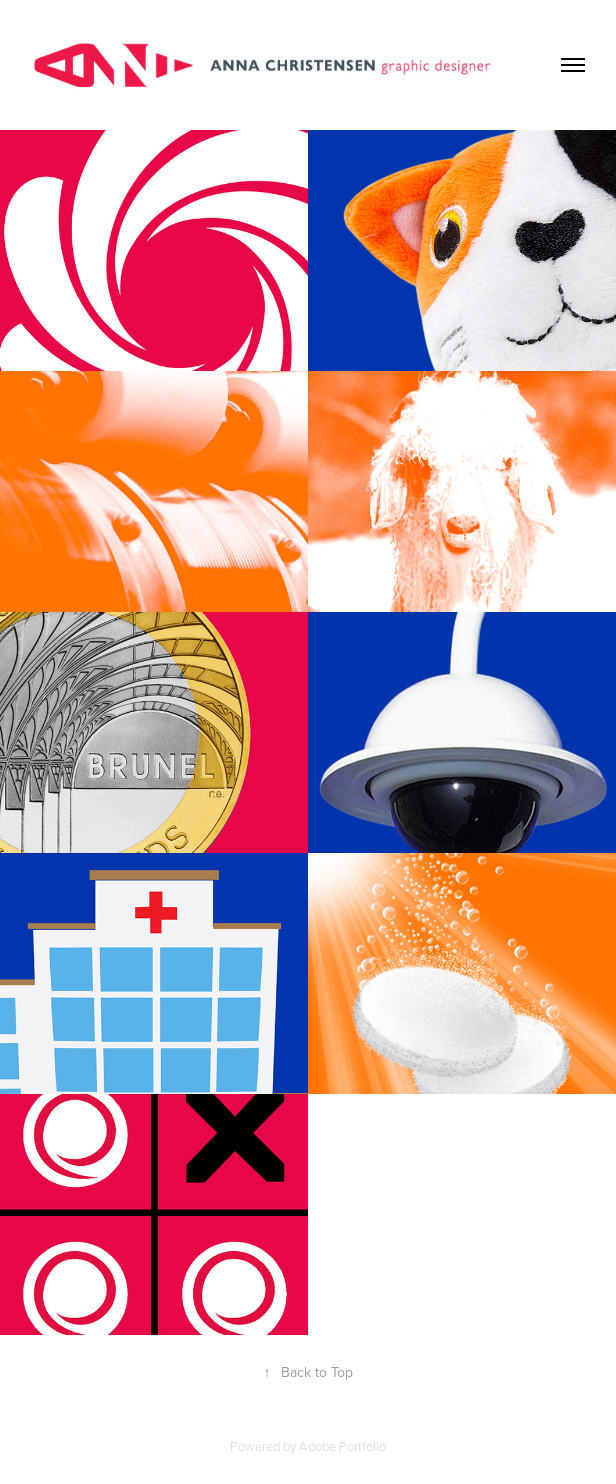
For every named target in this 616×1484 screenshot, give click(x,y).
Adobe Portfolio (342, 1446)
